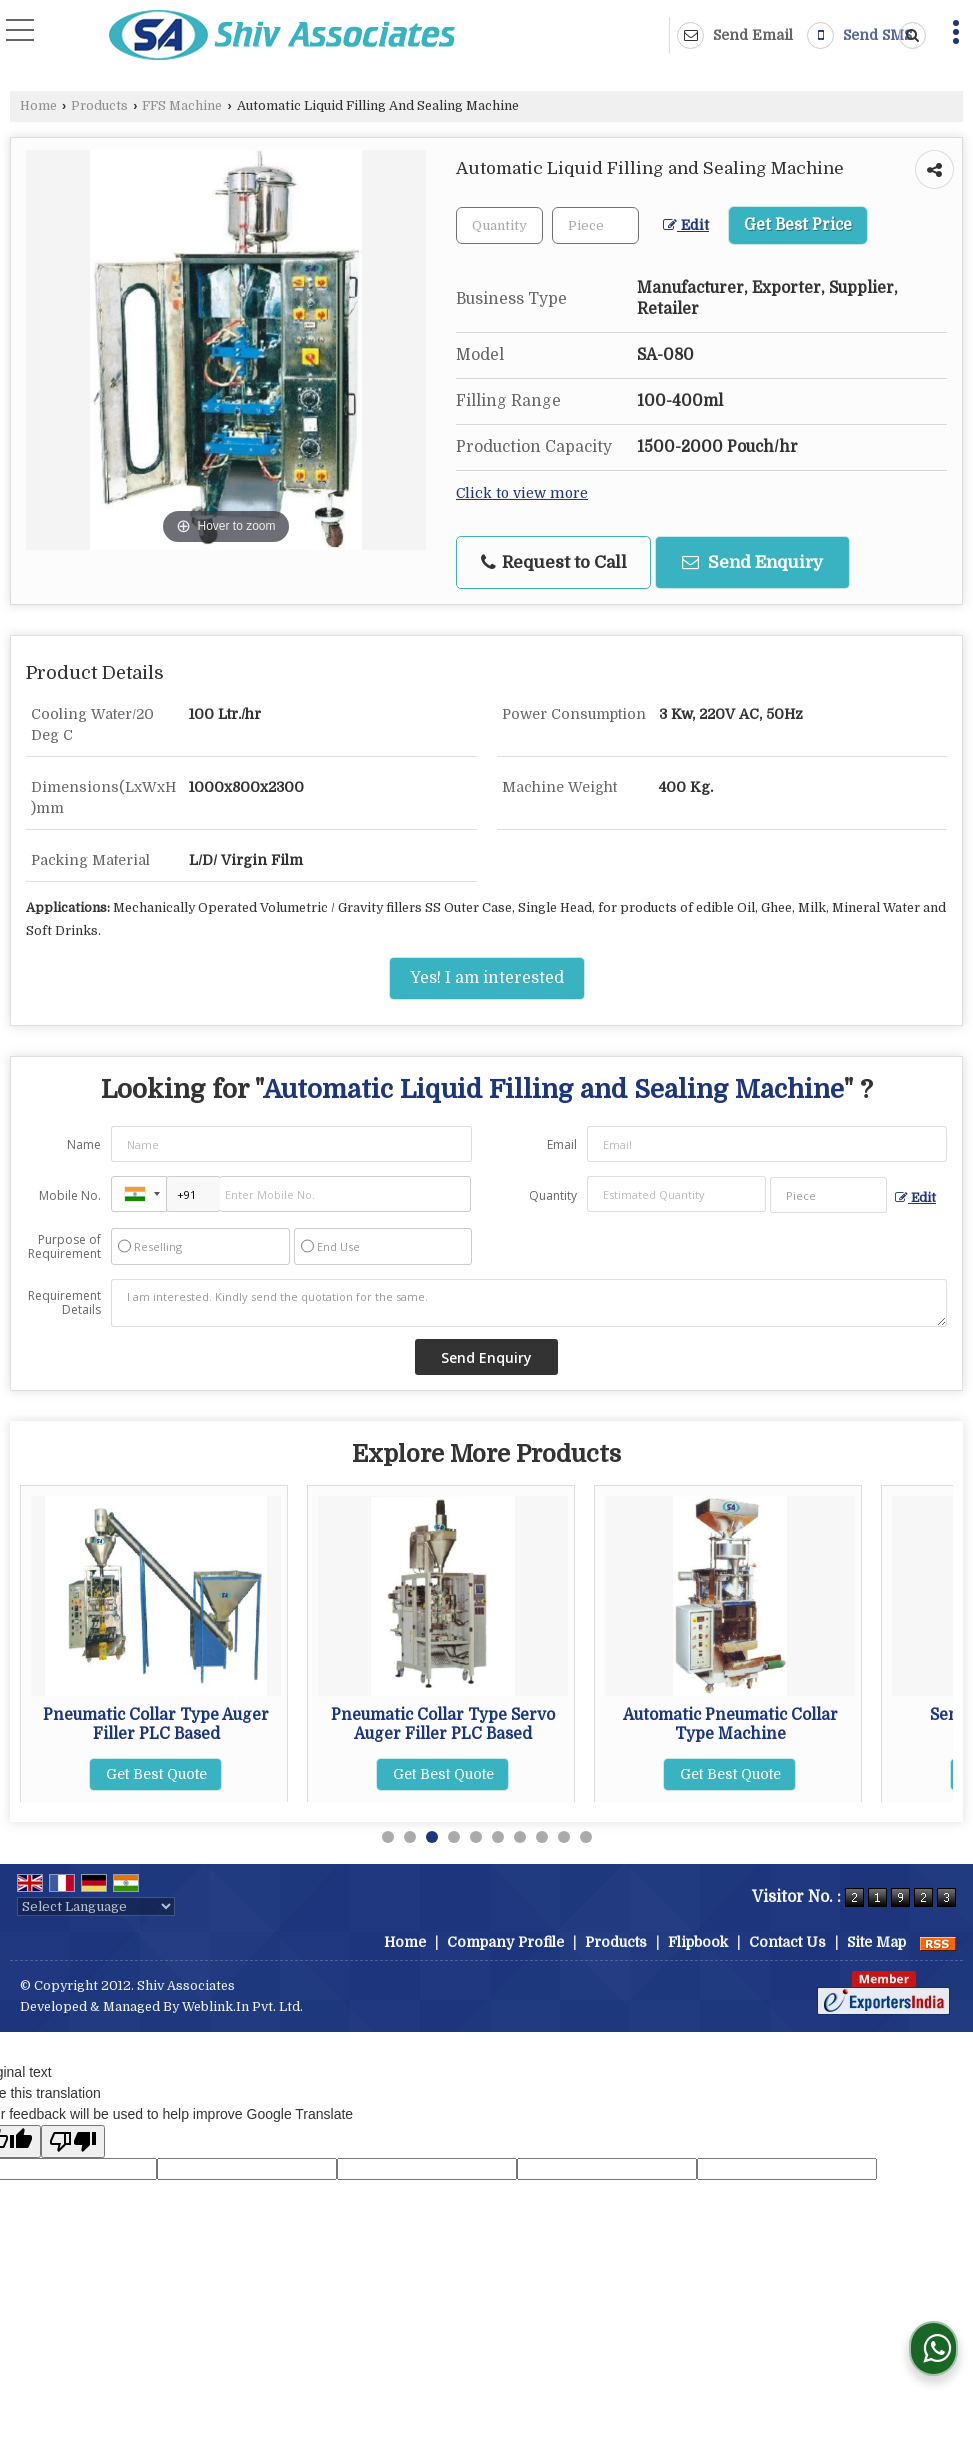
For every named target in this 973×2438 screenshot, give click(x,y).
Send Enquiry (752, 562)
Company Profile (505, 1942)
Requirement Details (64, 1303)
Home (38, 106)
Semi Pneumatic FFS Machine (156, 1715)
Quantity (553, 1195)
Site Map (876, 1942)
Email (562, 1144)
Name (84, 1144)
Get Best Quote (156, 1756)
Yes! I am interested (487, 978)
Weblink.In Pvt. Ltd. (242, 2007)
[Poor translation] (73, 2141)
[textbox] (595, 225)
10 (586, 1837)
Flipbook (698, 1942)
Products (99, 106)
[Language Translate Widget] (96, 1906)
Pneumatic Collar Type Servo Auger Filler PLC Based (730, 1724)
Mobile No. (70, 1195)
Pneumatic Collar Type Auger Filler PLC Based (443, 1724)
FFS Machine (182, 106)
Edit (686, 225)
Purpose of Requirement (64, 1247)
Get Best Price (798, 225)
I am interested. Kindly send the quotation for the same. (529, 1303)
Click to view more (522, 493)
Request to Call (554, 563)
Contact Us (787, 1942)
